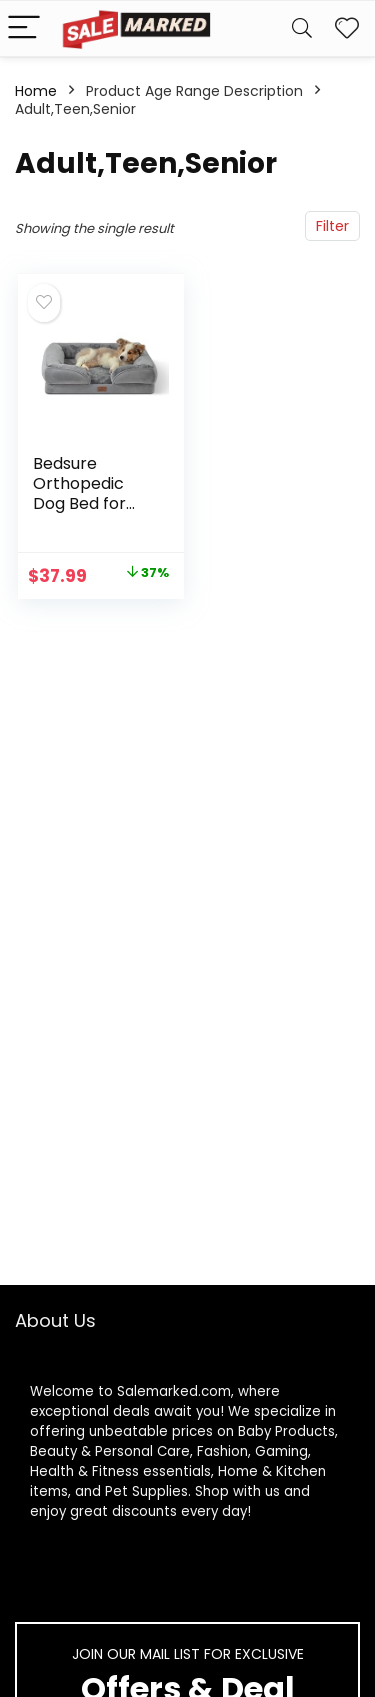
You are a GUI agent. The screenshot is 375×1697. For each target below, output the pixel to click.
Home (36, 91)
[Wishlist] (347, 28)
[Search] (302, 28)
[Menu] (24, 28)
